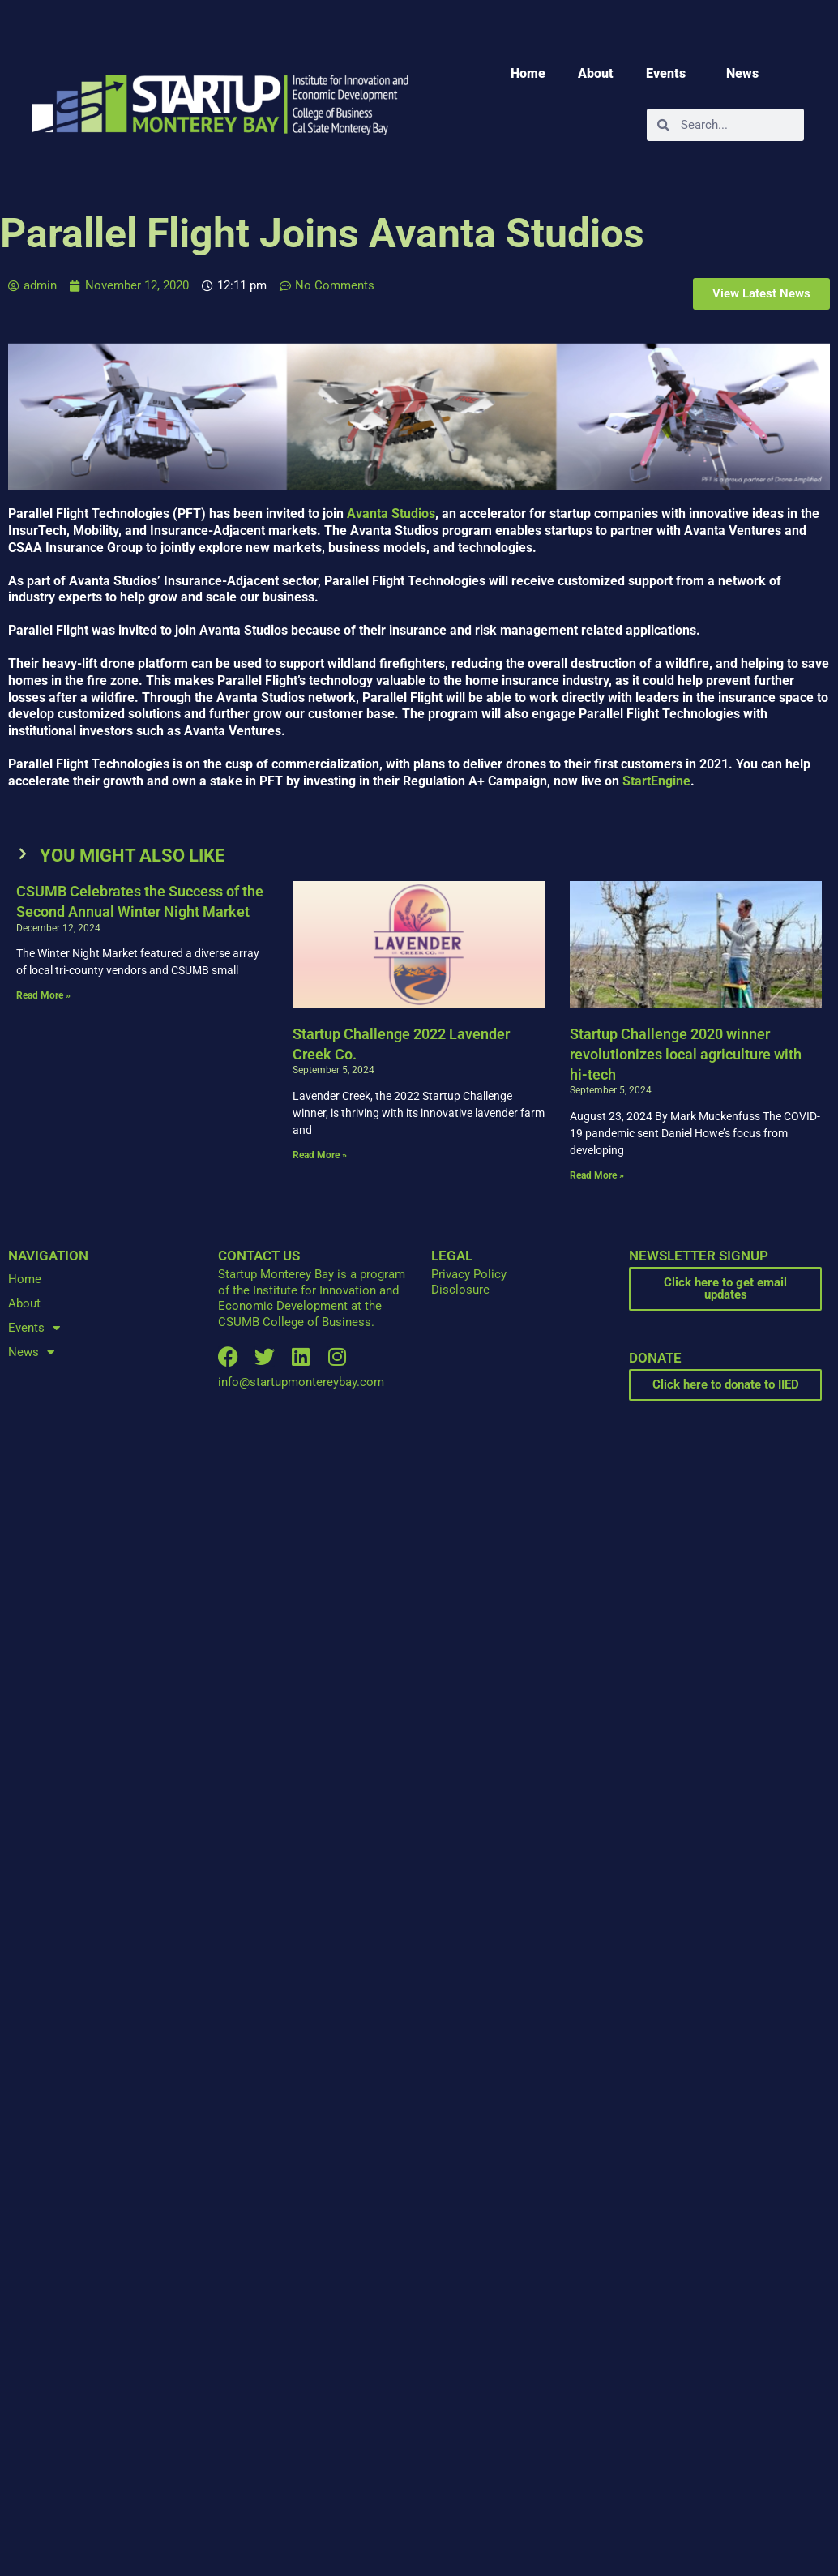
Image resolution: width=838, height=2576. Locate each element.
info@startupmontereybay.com (301, 1382)
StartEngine (656, 781)
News (746, 74)
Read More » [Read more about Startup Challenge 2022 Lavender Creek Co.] (320, 1155)
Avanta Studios (391, 513)
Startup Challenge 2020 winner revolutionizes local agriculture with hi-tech (686, 1054)
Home (528, 73)
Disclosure (460, 1289)
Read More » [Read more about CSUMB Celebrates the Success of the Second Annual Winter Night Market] (43, 995)
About (596, 73)
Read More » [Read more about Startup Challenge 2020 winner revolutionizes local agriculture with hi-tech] (597, 1175)
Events (670, 74)
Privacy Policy (469, 1274)
